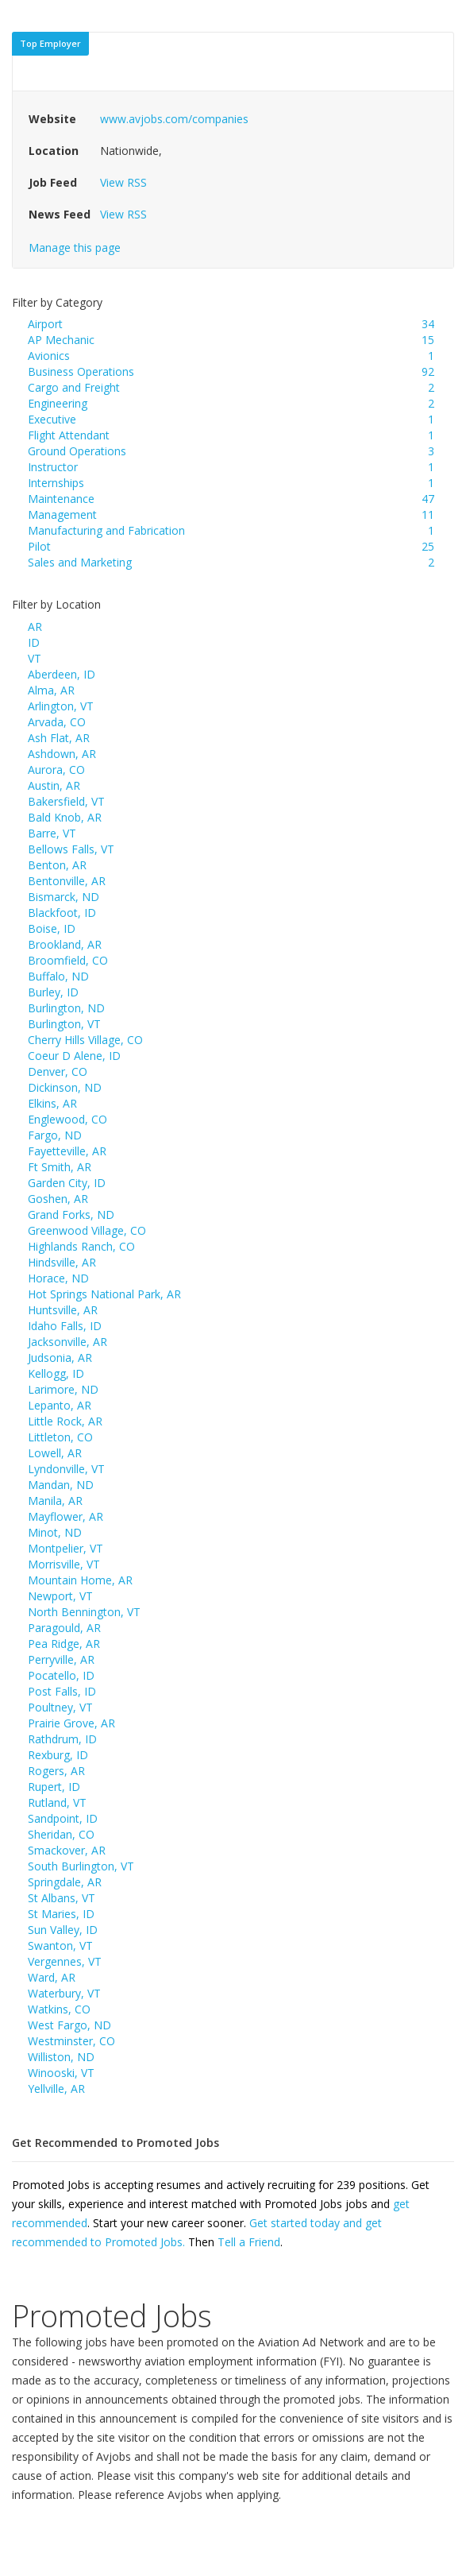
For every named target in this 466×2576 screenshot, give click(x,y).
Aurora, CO (56, 769)
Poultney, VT (60, 1707)
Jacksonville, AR (67, 1341)
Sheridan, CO (61, 1834)
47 (428, 498)
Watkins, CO (59, 2009)
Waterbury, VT (64, 1993)
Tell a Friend (249, 2241)
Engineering (57, 403)
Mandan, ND (61, 1484)
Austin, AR (54, 785)
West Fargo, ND (69, 2025)
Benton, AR (57, 864)
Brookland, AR (65, 944)
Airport (45, 323)
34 (428, 323)
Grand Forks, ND (71, 1214)
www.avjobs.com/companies (174, 118)
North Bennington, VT (84, 1611)
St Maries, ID (61, 1913)
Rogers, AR (56, 1770)
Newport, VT (60, 1595)
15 (428, 339)
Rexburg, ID (58, 1754)
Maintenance (61, 498)
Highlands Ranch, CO (81, 1246)
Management (62, 514)
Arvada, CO (57, 721)
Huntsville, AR (63, 1309)
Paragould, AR (64, 1627)
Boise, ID (51, 928)
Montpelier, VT (65, 1548)
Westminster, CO (71, 2040)
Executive (52, 419)
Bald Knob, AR (65, 817)
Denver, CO (57, 1071)
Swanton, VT (60, 1945)
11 (428, 514)
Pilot (39, 546)
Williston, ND (61, 2056)
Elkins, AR (52, 1103)
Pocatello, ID (61, 1675)
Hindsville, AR (62, 1262)
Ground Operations (77, 450)
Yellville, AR (56, 2088)
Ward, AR (51, 1977)
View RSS (123, 182)
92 (428, 371)
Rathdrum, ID (62, 1738)
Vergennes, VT (65, 1961)
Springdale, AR (65, 1881)
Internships (56, 482)
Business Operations (81, 371)
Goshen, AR (58, 1198)
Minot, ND (55, 1532)
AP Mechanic (61, 339)
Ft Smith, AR (59, 1166)
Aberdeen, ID (61, 674)
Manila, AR (55, 1500)
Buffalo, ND (58, 976)
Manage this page (75, 247)
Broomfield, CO (68, 960)
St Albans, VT (61, 1897)
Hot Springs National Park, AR (104, 1294)
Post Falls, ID (62, 1691)
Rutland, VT (57, 1802)
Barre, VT (52, 833)
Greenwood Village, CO (87, 1230)
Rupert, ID (54, 1786)
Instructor (53, 466)
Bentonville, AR (67, 880)
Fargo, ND (55, 1135)
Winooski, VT (61, 2072)
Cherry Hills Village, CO (85, 1039)
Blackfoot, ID (62, 912)
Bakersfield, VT (66, 801)
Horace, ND (58, 1278)
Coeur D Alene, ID (74, 1055)
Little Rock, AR (65, 1421)
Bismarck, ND (63, 896)
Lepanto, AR (59, 1405)
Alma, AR (51, 690)
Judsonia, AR (60, 1357)
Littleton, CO (60, 1437)
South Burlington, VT (81, 1866)
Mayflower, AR (65, 1516)
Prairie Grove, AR (71, 1723)
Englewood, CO (67, 1119)
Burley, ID (53, 992)
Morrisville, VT (64, 1564)
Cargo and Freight (74, 387)
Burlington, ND (66, 1007)
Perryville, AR (61, 1659)
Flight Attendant (69, 435)
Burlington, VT (64, 1023)
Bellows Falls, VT (71, 849)
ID (34, 642)
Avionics (49, 355)
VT (34, 658)
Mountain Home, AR (80, 1580)
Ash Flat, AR (59, 737)
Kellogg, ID (56, 1373)
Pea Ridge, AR (64, 1643)
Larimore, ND (63, 1389)
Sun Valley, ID (63, 1929)
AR (35, 626)
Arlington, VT (61, 706)
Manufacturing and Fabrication (106, 530)
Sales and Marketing (80, 562)
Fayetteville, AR (67, 1150)
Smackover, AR (67, 1850)
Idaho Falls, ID (65, 1325)
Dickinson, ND (65, 1087)
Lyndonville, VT (66, 1468)
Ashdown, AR (62, 753)
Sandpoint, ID (63, 1818)
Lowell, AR (55, 1452)
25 (428, 546)
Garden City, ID (67, 1182)
